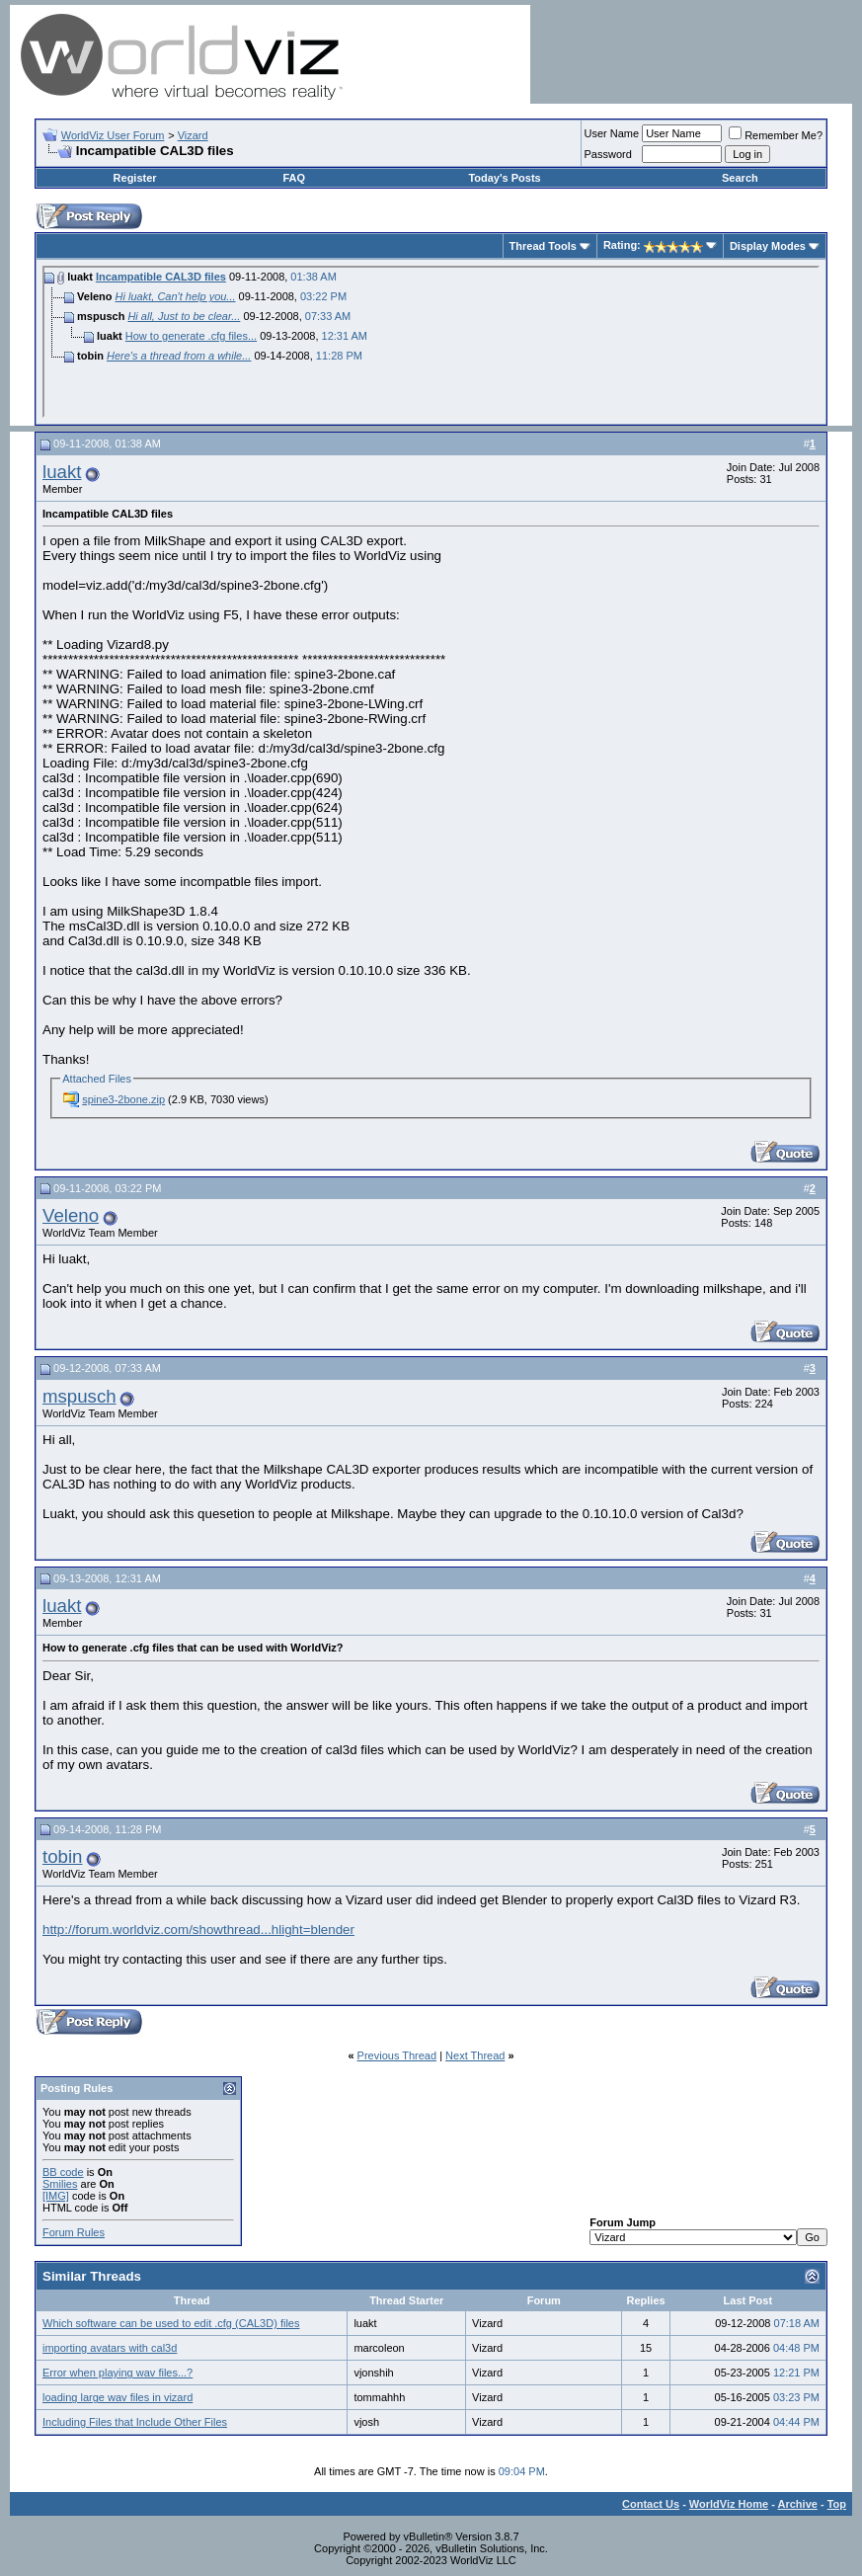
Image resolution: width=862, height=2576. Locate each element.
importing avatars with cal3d (109, 2348)
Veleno (70, 1215)
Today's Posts (504, 178)
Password (608, 154)
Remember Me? (776, 135)
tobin (62, 1856)
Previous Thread (397, 2055)
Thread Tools (543, 246)
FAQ (293, 178)
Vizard (193, 135)
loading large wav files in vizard (117, 2397)
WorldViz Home (728, 2504)
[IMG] (55, 2196)
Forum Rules (73, 2232)
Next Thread (475, 2055)
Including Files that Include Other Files (134, 2422)
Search (740, 178)
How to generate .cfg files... (191, 336)
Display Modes (768, 246)
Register (135, 178)
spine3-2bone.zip (123, 1099)
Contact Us (650, 2504)
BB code (63, 2172)
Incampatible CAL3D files (161, 276)
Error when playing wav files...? (117, 2372)
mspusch (79, 1396)
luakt (61, 471)
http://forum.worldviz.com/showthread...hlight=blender (198, 1929)
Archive (798, 2504)
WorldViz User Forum (113, 135)
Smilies (59, 2184)
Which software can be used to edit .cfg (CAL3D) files (170, 2323)
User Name (612, 133)
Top (836, 2504)
